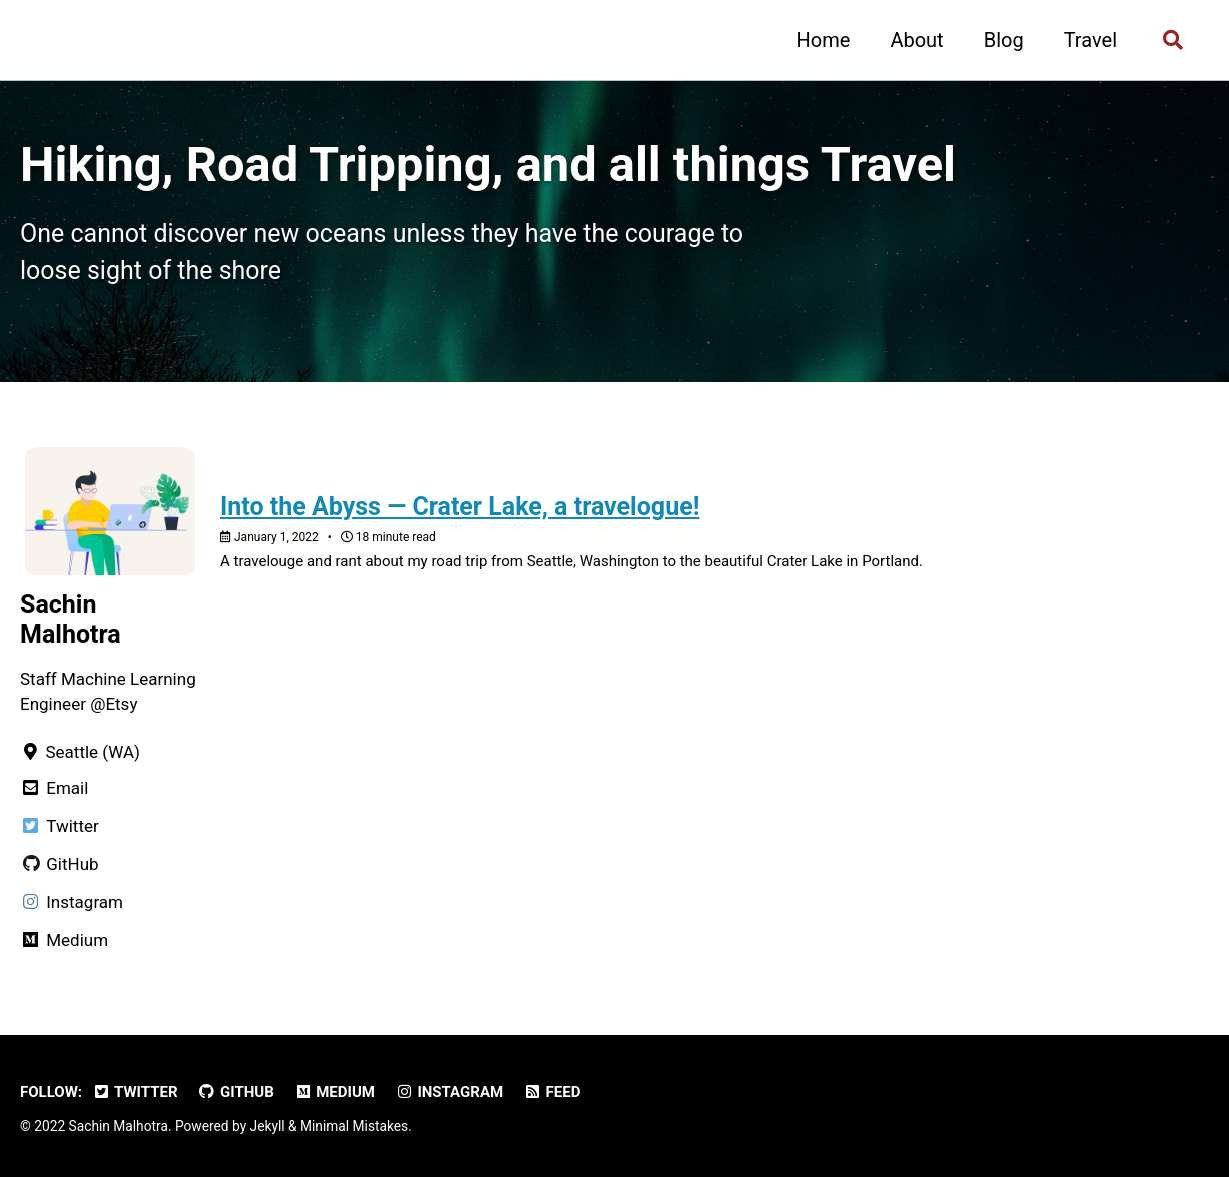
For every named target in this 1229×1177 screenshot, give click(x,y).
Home (824, 40)
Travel (1090, 40)
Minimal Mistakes (354, 1126)
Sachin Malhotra (70, 619)
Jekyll (267, 1126)
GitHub (236, 1092)
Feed (551, 1092)
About (916, 40)
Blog (1004, 40)
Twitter (135, 1092)
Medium (334, 1092)
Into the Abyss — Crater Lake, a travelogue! (459, 506)
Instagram (449, 1092)
